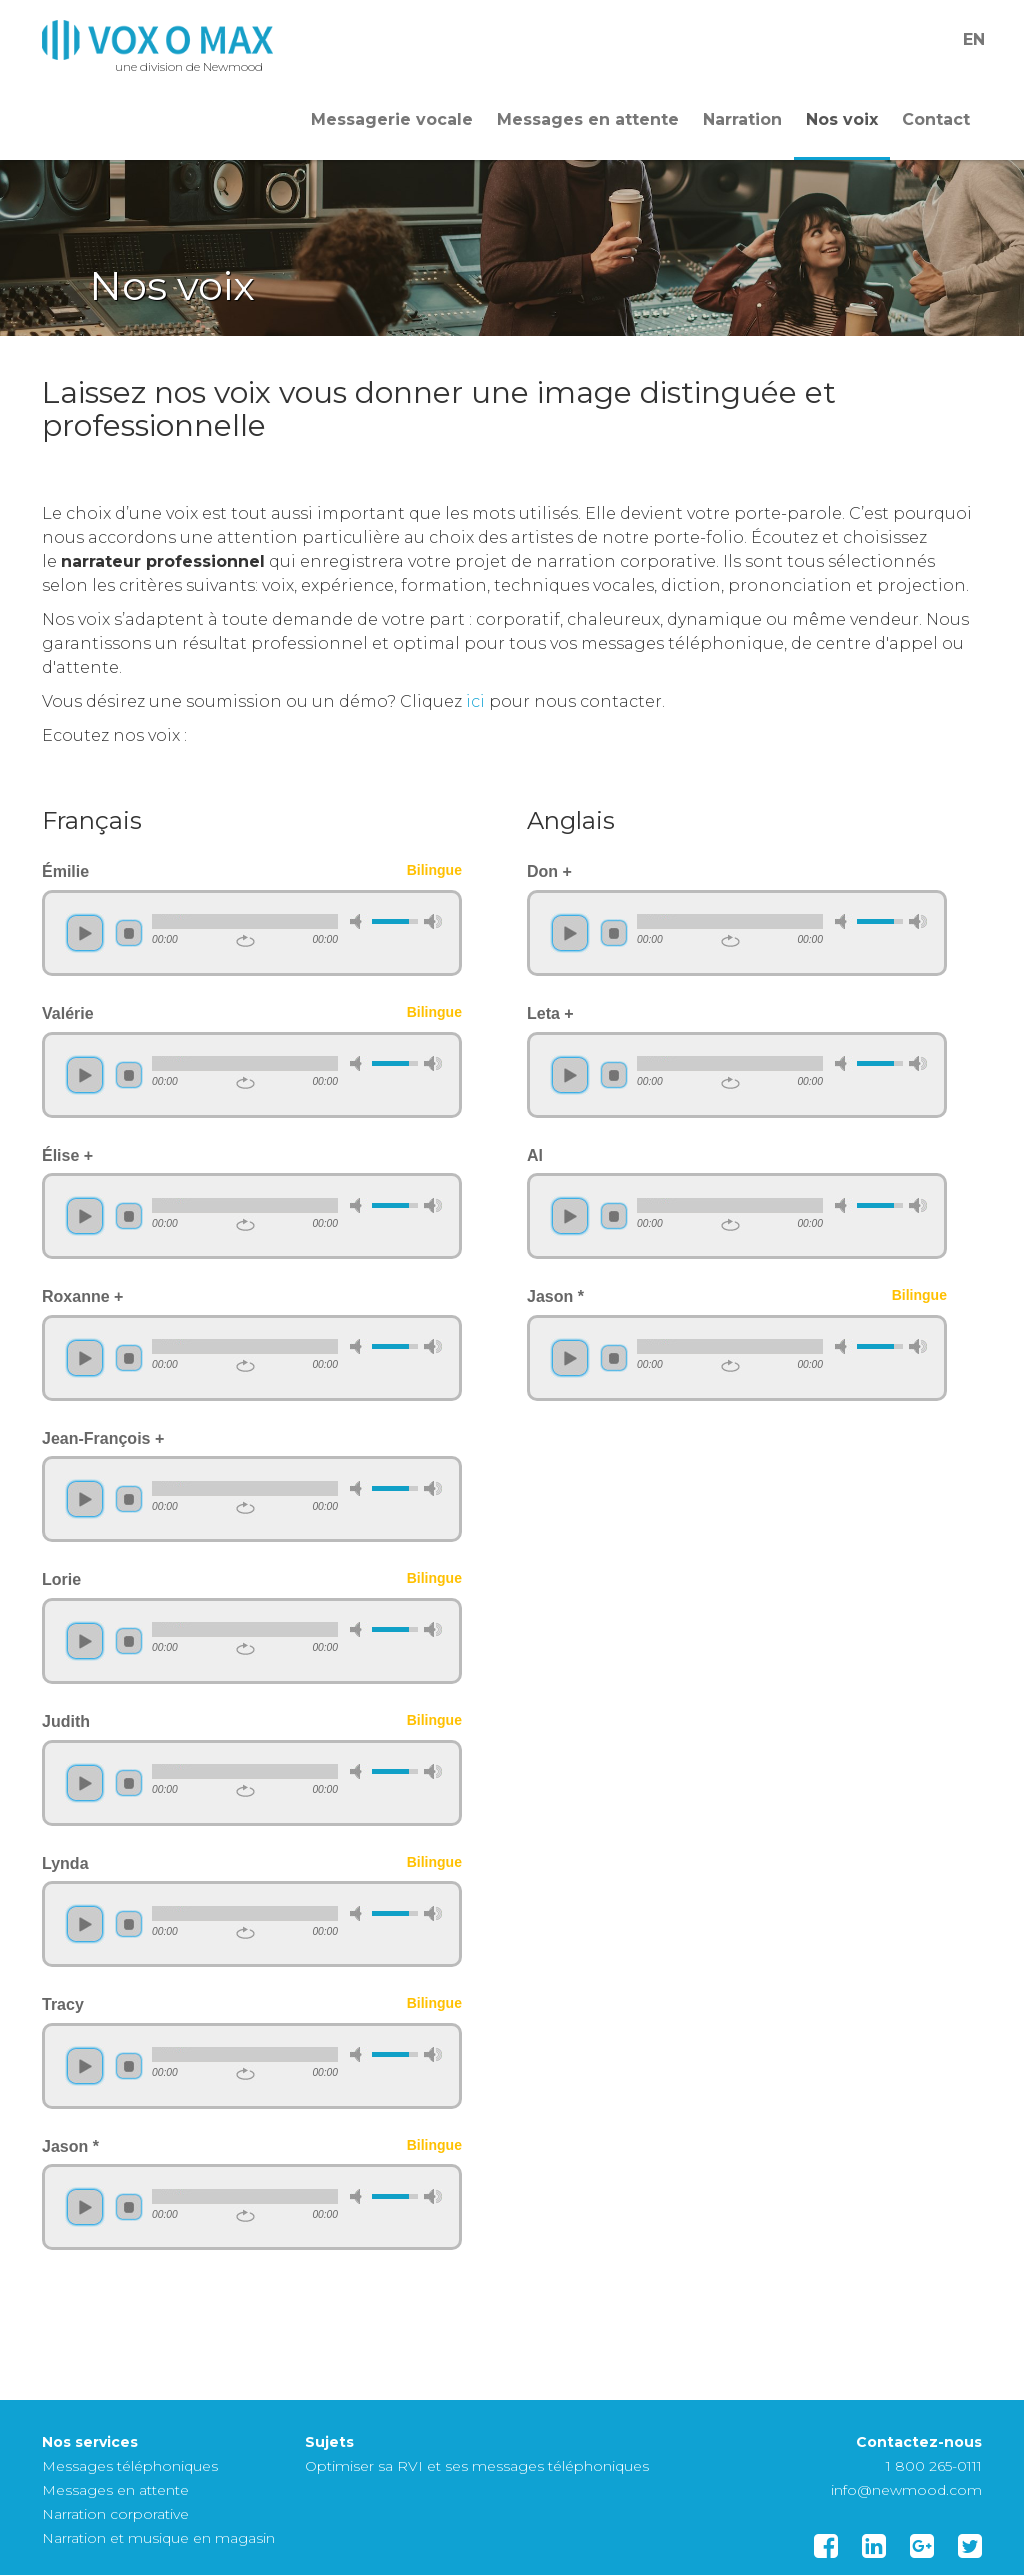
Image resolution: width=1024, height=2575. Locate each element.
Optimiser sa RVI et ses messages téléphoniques (477, 2466)
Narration (742, 119)
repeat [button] (245, 941)
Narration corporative (115, 2514)
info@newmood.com (906, 2490)
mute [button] (359, 921)
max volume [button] (433, 921)
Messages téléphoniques (130, 2466)
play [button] (85, 933)
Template (157, 40)
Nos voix (842, 119)
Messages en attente (588, 119)
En (974, 39)
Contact (936, 119)
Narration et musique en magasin (158, 2538)
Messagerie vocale (392, 119)
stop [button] (129, 933)
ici (475, 701)
